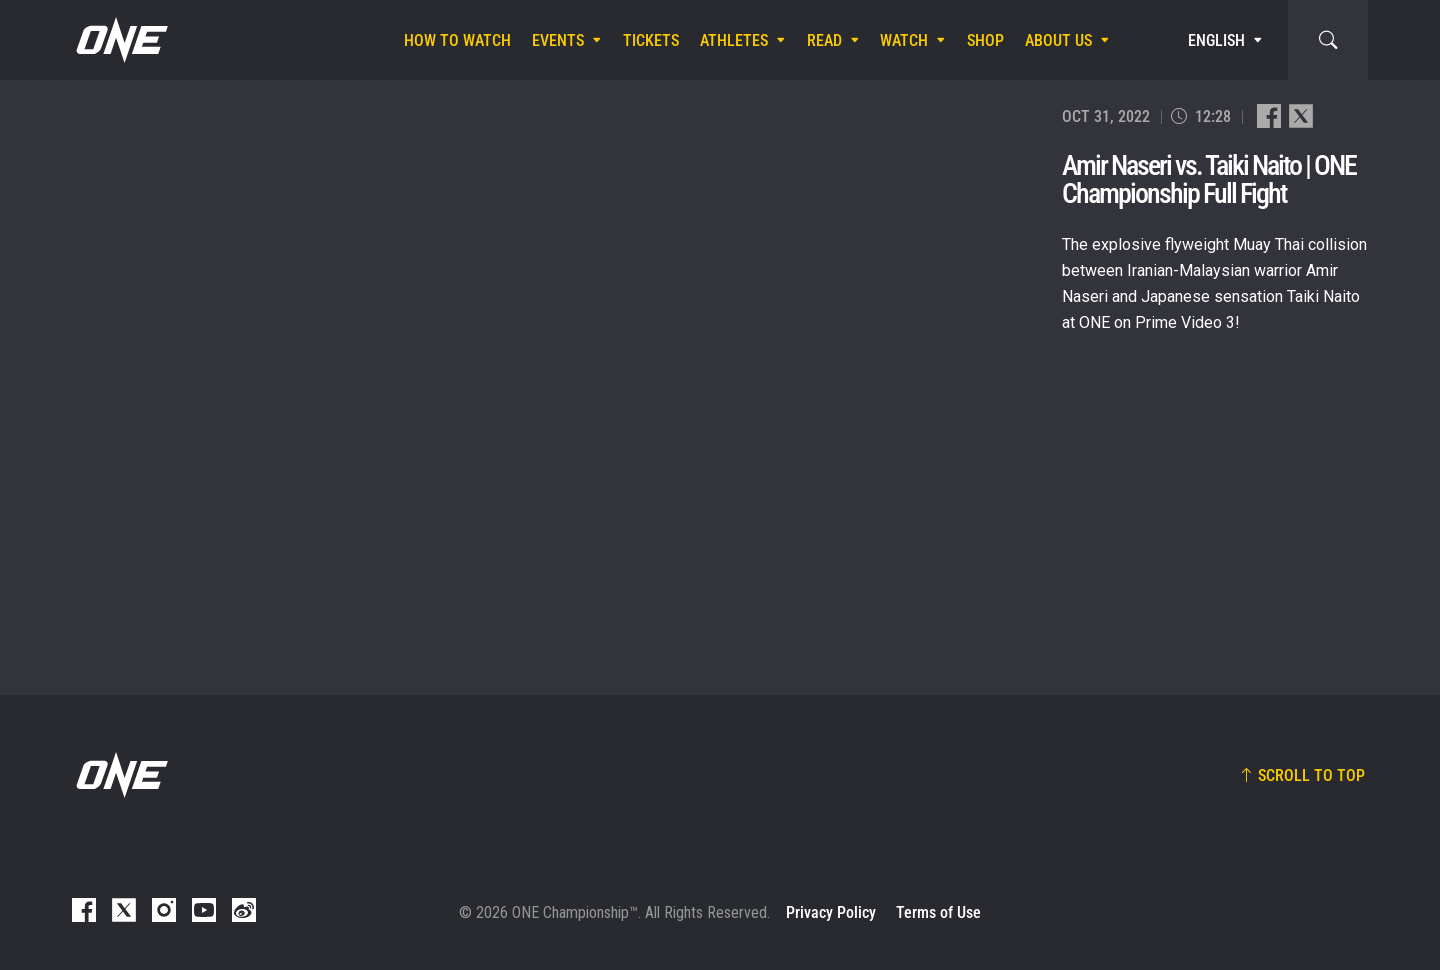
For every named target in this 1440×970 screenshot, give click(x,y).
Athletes (734, 40)
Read (824, 40)
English (1216, 40)
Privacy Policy (831, 912)
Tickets (651, 40)
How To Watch (457, 40)
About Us (1058, 40)
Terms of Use (938, 912)
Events (558, 40)
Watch (904, 40)
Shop (985, 40)
